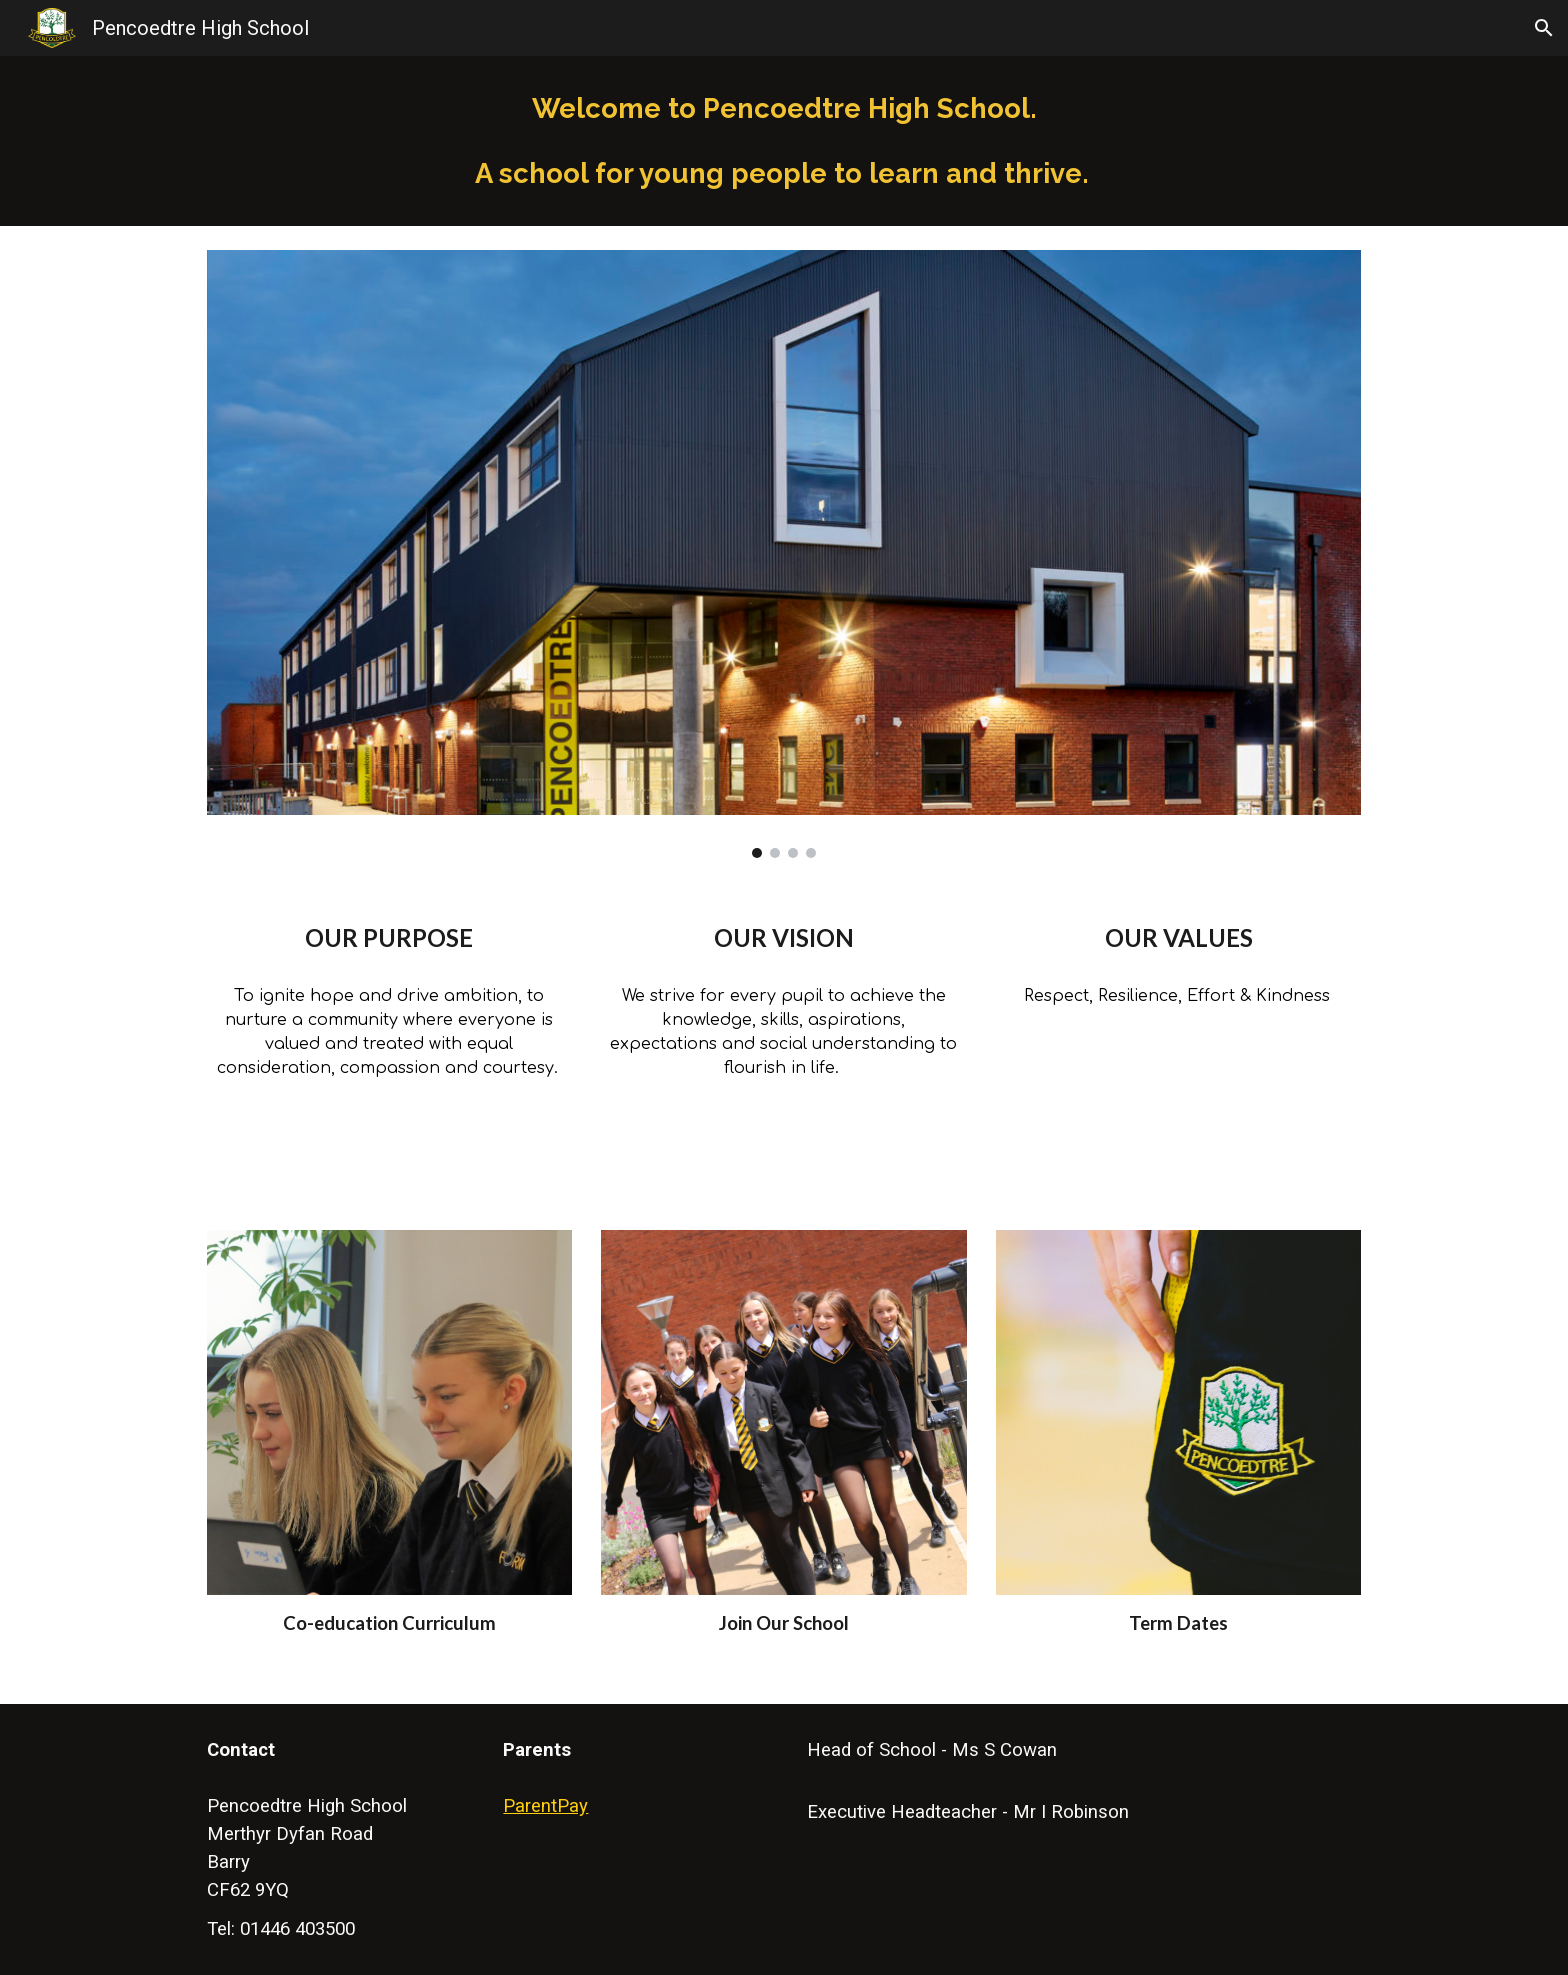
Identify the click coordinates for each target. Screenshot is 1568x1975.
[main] (784, 141)
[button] (1544, 28)
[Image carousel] (784, 554)
